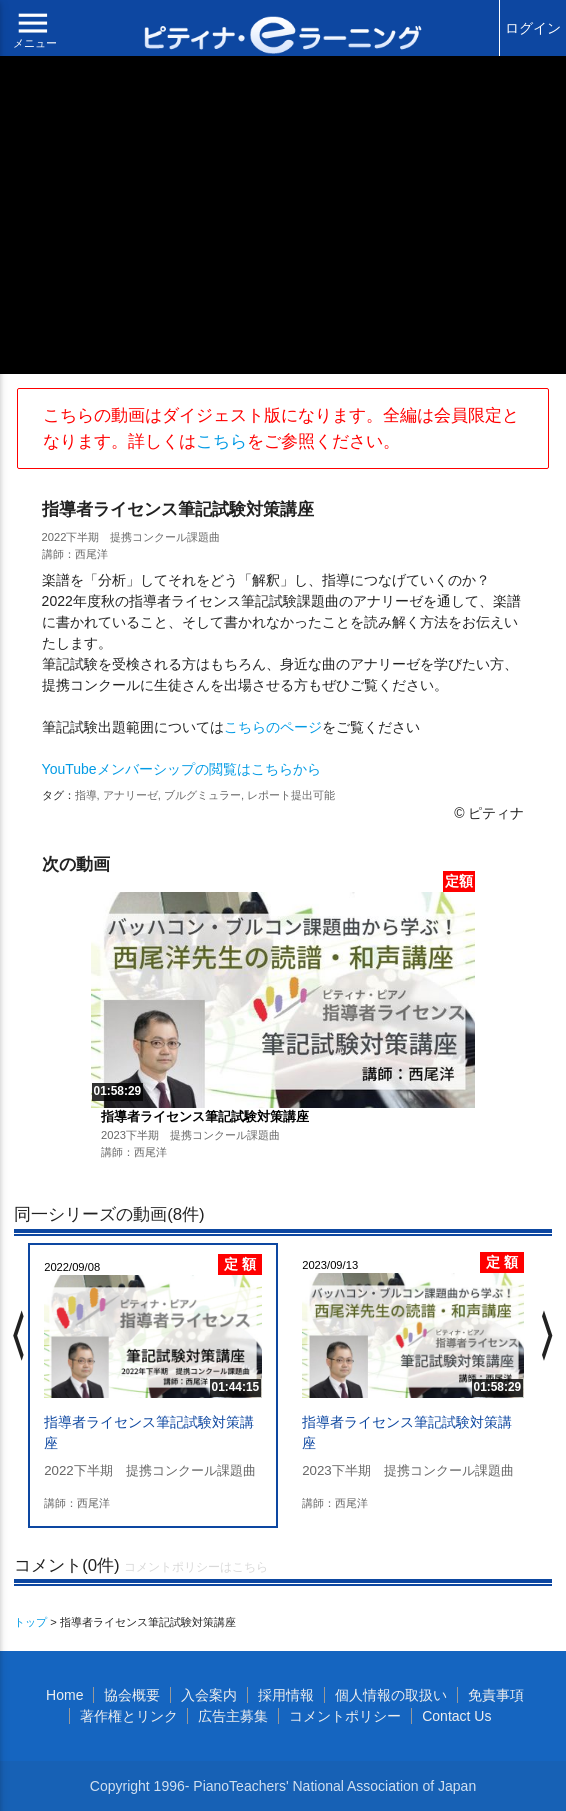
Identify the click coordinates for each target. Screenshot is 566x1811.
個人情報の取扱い (391, 1695)
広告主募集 (233, 1716)
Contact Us (456, 1716)
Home (64, 1695)
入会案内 (209, 1695)
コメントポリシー (345, 1716)
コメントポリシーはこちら (196, 1567)
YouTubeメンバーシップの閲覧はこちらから (181, 769)
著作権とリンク (129, 1716)
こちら (221, 441)
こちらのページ (273, 727)
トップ (30, 1622)
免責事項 (496, 1695)
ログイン (533, 28)
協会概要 (132, 1695)
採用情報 (286, 1695)
